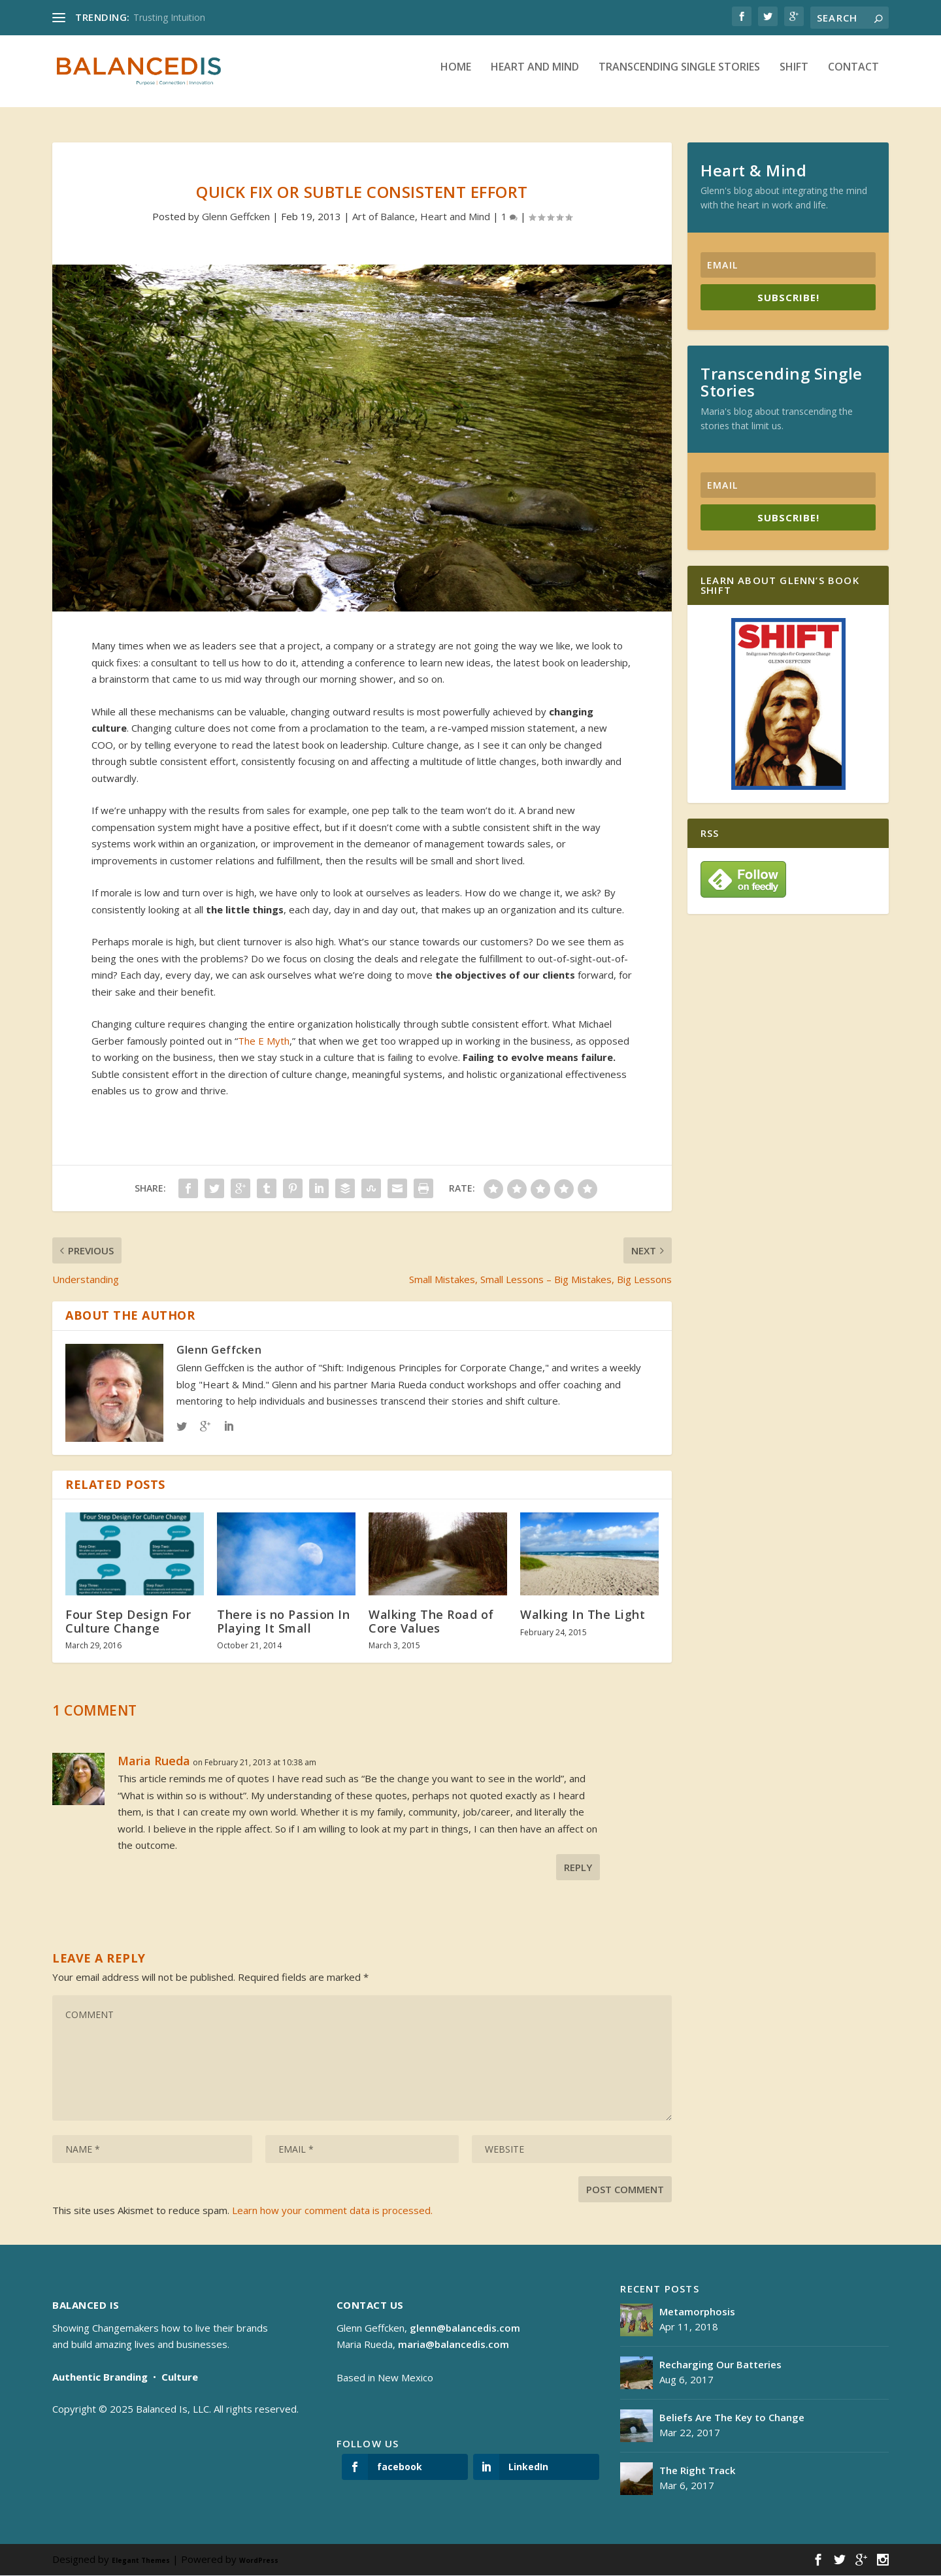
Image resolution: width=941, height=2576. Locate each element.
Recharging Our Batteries (720, 2365)
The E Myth (263, 1040)
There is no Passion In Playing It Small (283, 1622)
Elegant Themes (141, 2561)
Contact (853, 77)
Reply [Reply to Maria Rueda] (578, 1867)
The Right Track (697, 2470)
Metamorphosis (697, 2312)
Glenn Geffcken (236, 216)
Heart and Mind (535, 77)
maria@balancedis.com (453, 2344)
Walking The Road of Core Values (431, 1622)
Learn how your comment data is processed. (332, 2210)
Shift (794, 77)
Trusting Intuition (169, 17)
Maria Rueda (154, 1761)
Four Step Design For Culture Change (128, 1622)
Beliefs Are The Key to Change (731, 2417)
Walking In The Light (582, 1615)
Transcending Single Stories (679, 77)
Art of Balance (383, 216)
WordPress (258, 2561)
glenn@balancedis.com (465, 2327)
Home (455, 77)
